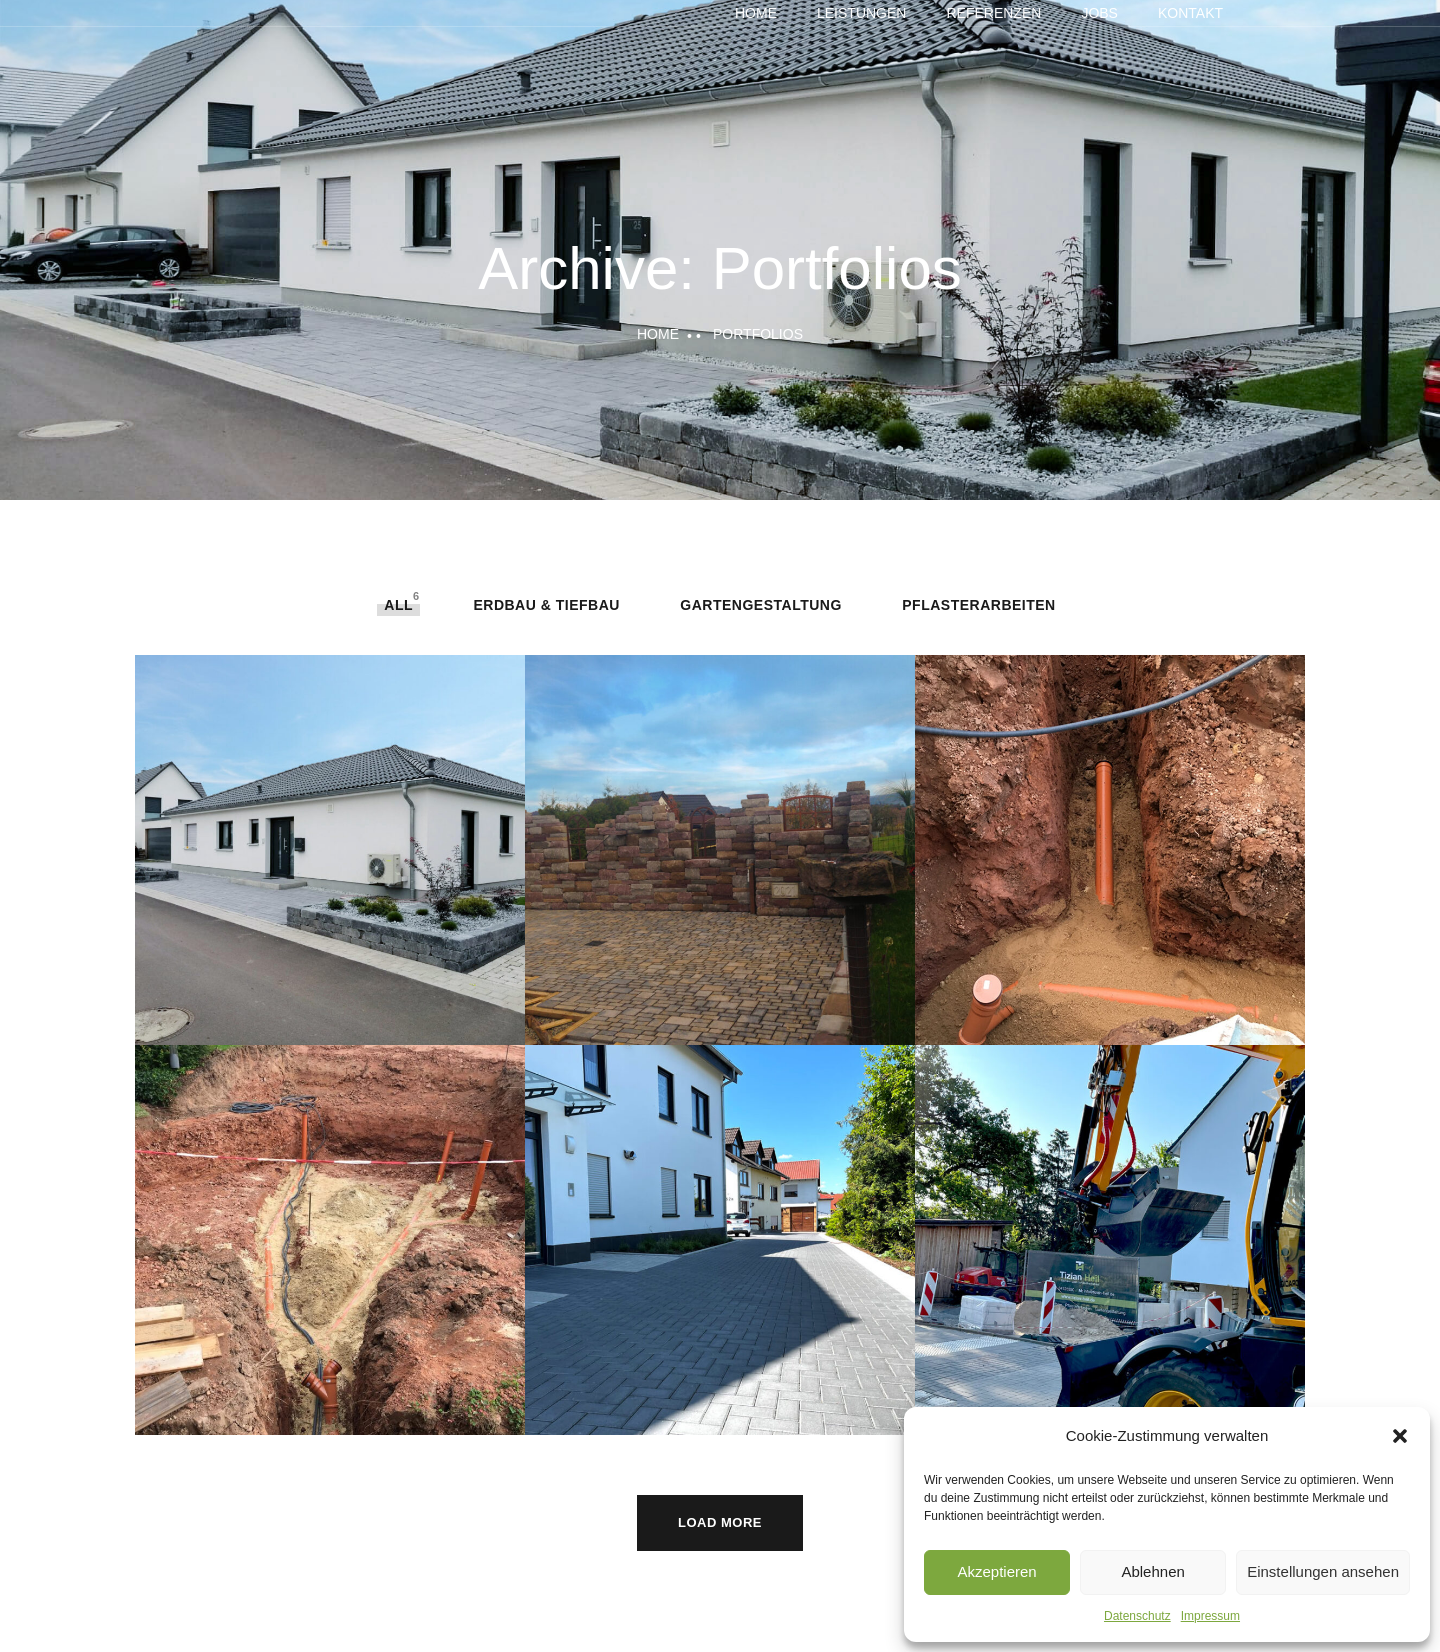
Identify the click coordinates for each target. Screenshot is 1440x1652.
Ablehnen (1152, 1571)
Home (756, 13)
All (398, 605)
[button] (1400, 1436)
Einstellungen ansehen (1323, 1571)
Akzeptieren (996, 1571)
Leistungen (861, 13)
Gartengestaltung (760, 605)
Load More (720, 1522)
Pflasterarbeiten (978, 605)
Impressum (1210, 1616)
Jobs (1099, 13)
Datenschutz (1137, 1616)
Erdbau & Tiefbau (546, 605)
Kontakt (1190, 13)
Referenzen (993, 13)
